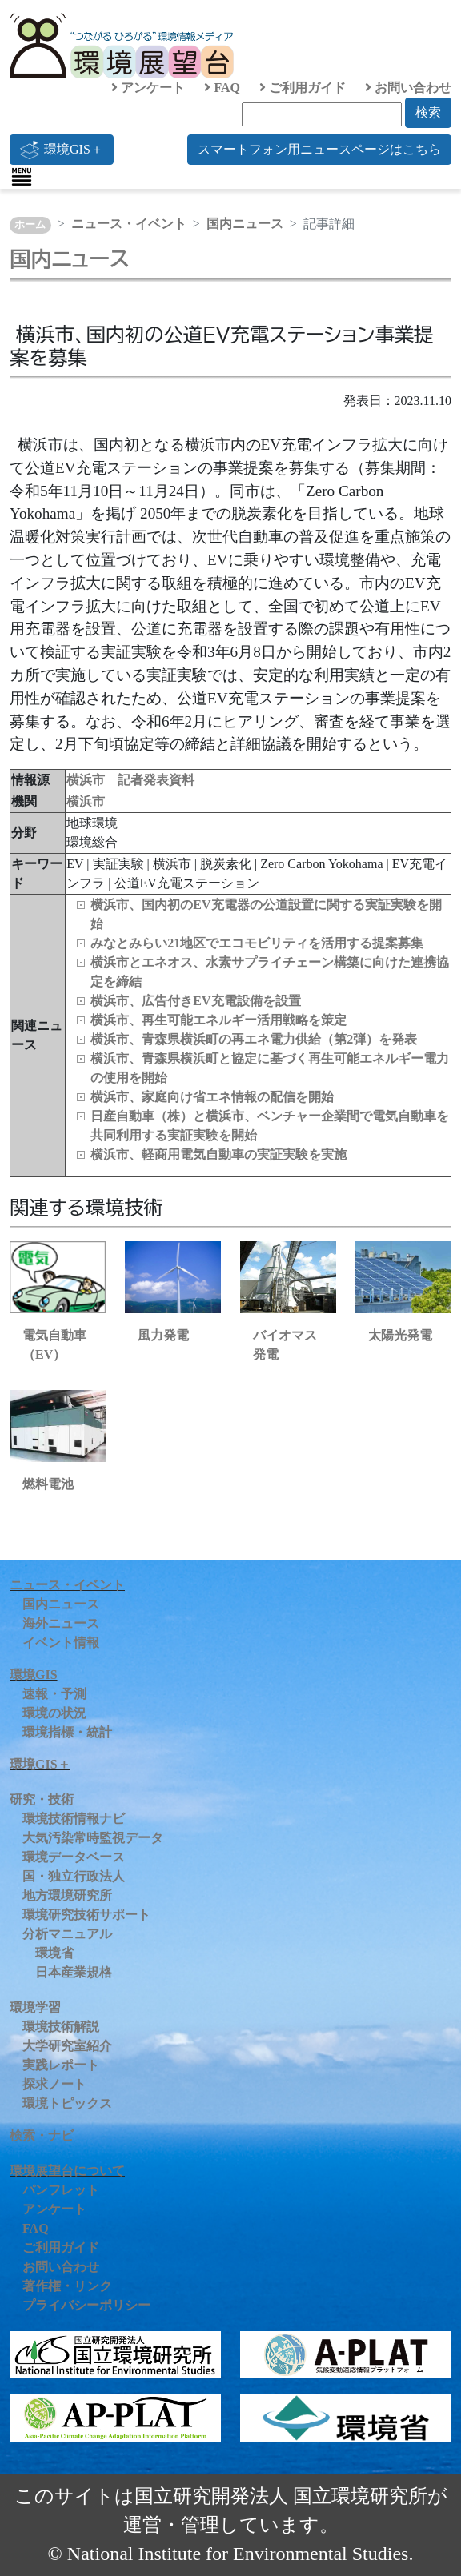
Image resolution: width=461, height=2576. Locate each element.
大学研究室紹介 (67, 2046)
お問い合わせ (408, 87)
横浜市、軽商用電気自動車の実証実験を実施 (218, 1154)
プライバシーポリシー (86, 2305)
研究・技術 (42, 1799)
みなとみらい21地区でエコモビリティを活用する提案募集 (256, 943)
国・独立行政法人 (73, 1876)
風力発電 (163, 1335)
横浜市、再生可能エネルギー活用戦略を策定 (218, 1020)
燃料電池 (48, 1484)
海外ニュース (60, 1623)
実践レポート (60, 2065)
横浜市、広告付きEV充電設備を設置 (195, 1001)
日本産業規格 (73, 1972)
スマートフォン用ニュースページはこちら (319, 149)
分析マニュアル (67, 1934)
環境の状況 (54, 1713)
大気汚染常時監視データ (92, 1838)
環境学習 (35, 2007)
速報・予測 (54, 1694)
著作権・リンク (67, 2286)
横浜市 (85, 801)
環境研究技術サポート (86, 1914)
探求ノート (54, 2084)
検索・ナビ (42, 2135)
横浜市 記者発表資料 (130, 780)
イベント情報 (60, 1642)
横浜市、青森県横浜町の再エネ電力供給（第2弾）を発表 (253, 1039)
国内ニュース (244, 223)
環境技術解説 (60, 2026)
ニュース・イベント (128, 223)
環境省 (54, 1953)
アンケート (148, 87)
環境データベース (73, 1857)
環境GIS (34, 1674)
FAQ (222, 87)
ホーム (30, 224)
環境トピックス (67, 2103)
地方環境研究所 (67, 1895)
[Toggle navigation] (22, 177)
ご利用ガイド (302, 87)
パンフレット (60, 2190)
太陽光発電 (400, 1335)
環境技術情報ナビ (73, 1818)
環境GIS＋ (61, 149)
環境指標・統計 (67, 1732)
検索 (428, 112)
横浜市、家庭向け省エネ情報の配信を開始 (212, 1097)
